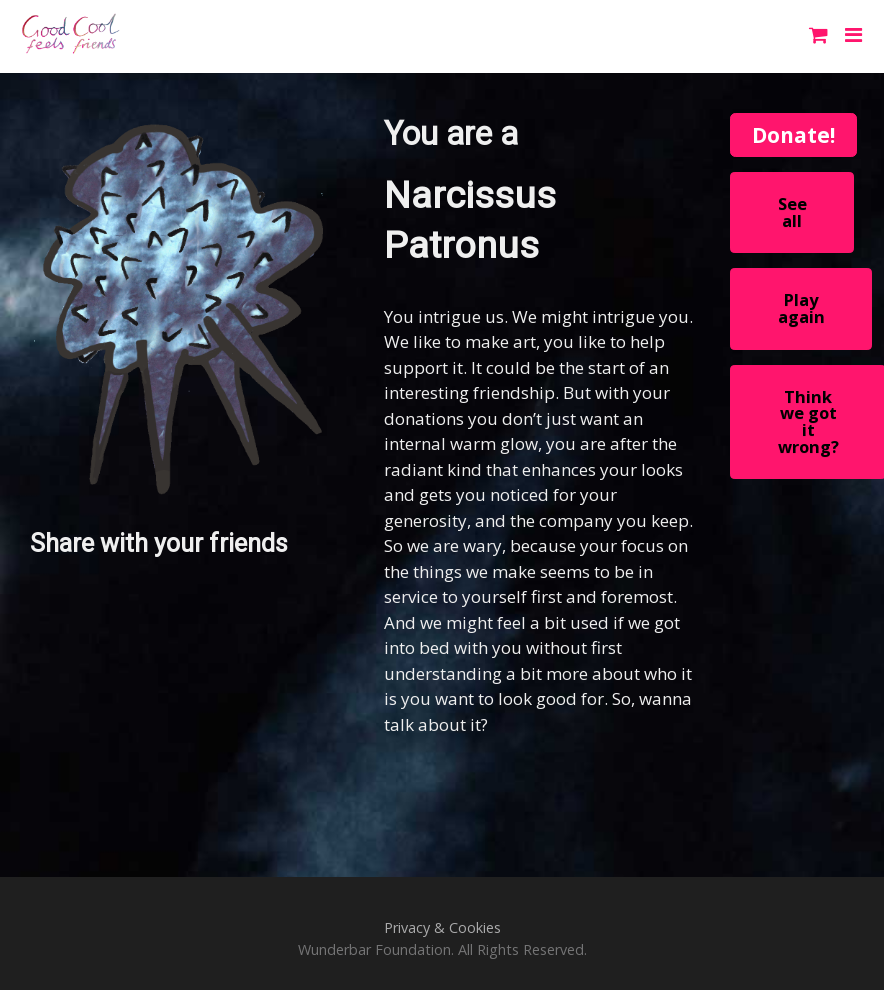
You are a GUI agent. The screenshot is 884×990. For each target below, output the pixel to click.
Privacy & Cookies (442, 927)
